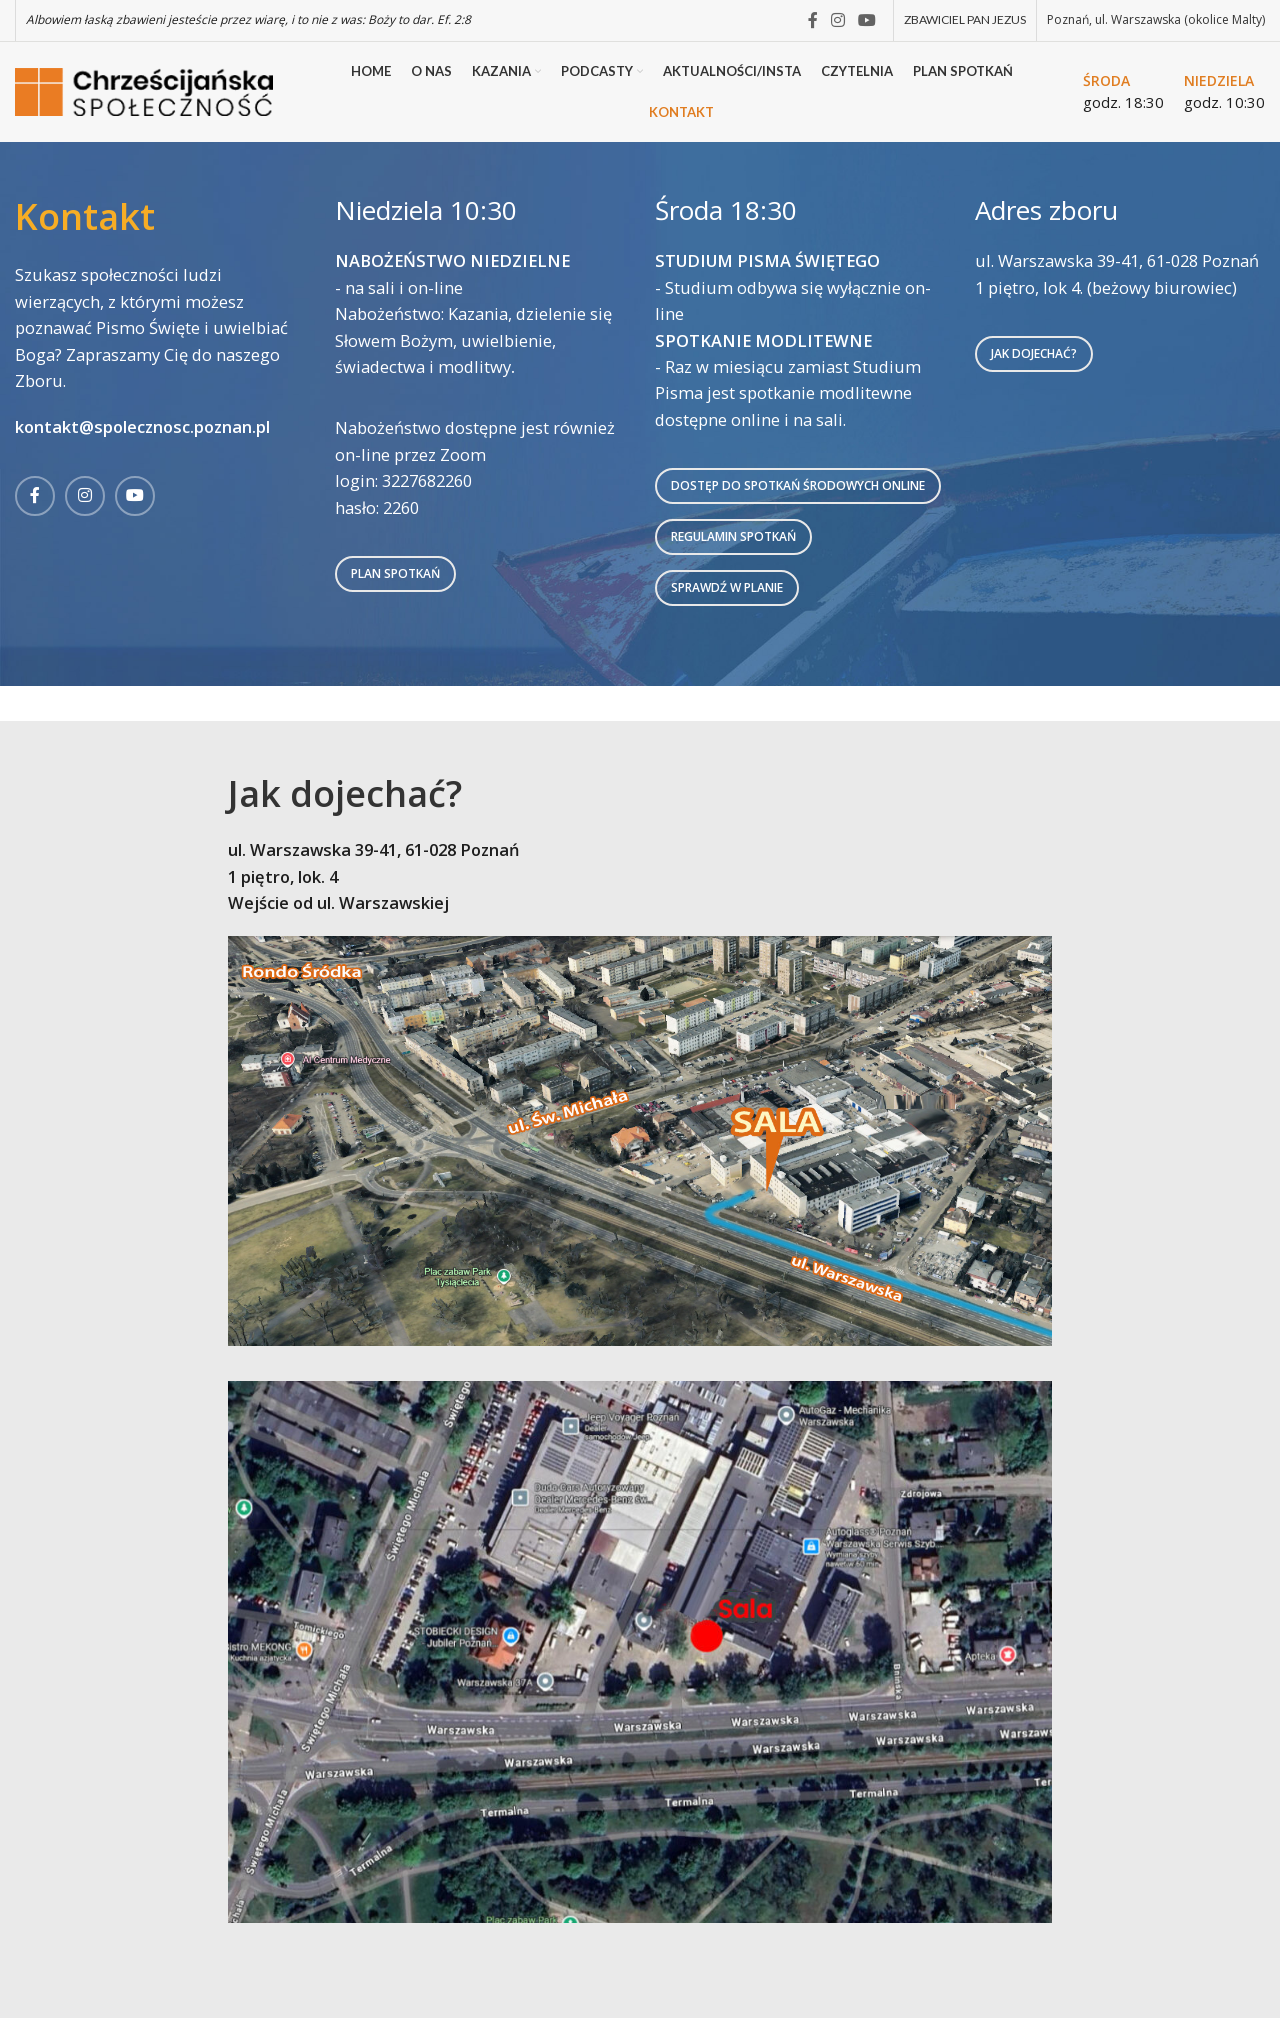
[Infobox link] (1123, 91)
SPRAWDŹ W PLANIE (727, 587)
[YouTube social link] (867, 20)
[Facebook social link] (812, 20)
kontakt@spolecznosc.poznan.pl (142, 426)
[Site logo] (147, 90)
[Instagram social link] (837, 20)
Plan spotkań (395, 573)
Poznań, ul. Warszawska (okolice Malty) (1156, 19)
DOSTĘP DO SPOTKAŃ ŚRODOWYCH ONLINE (798, 485)
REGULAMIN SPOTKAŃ (733, 536)
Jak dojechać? (1034, 353)
